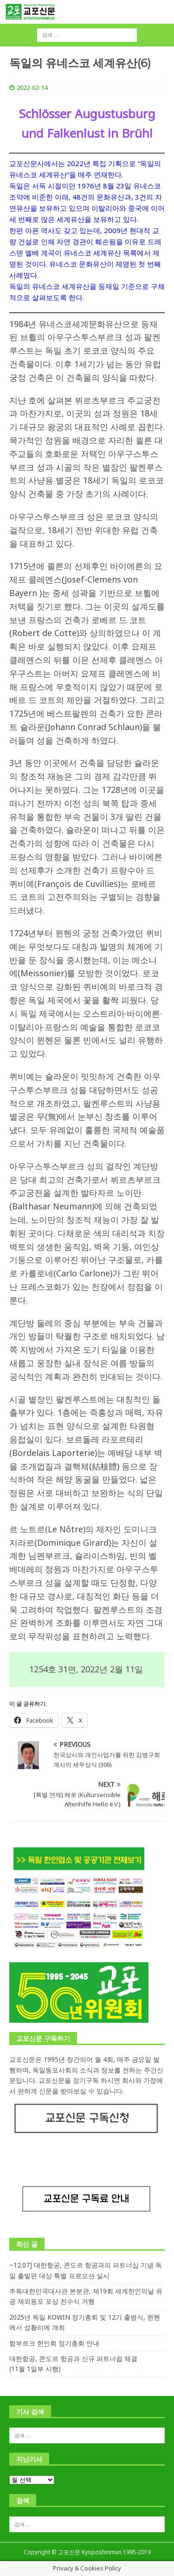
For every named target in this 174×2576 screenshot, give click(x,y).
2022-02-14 (32, 87)
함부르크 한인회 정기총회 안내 (54, 2343)
